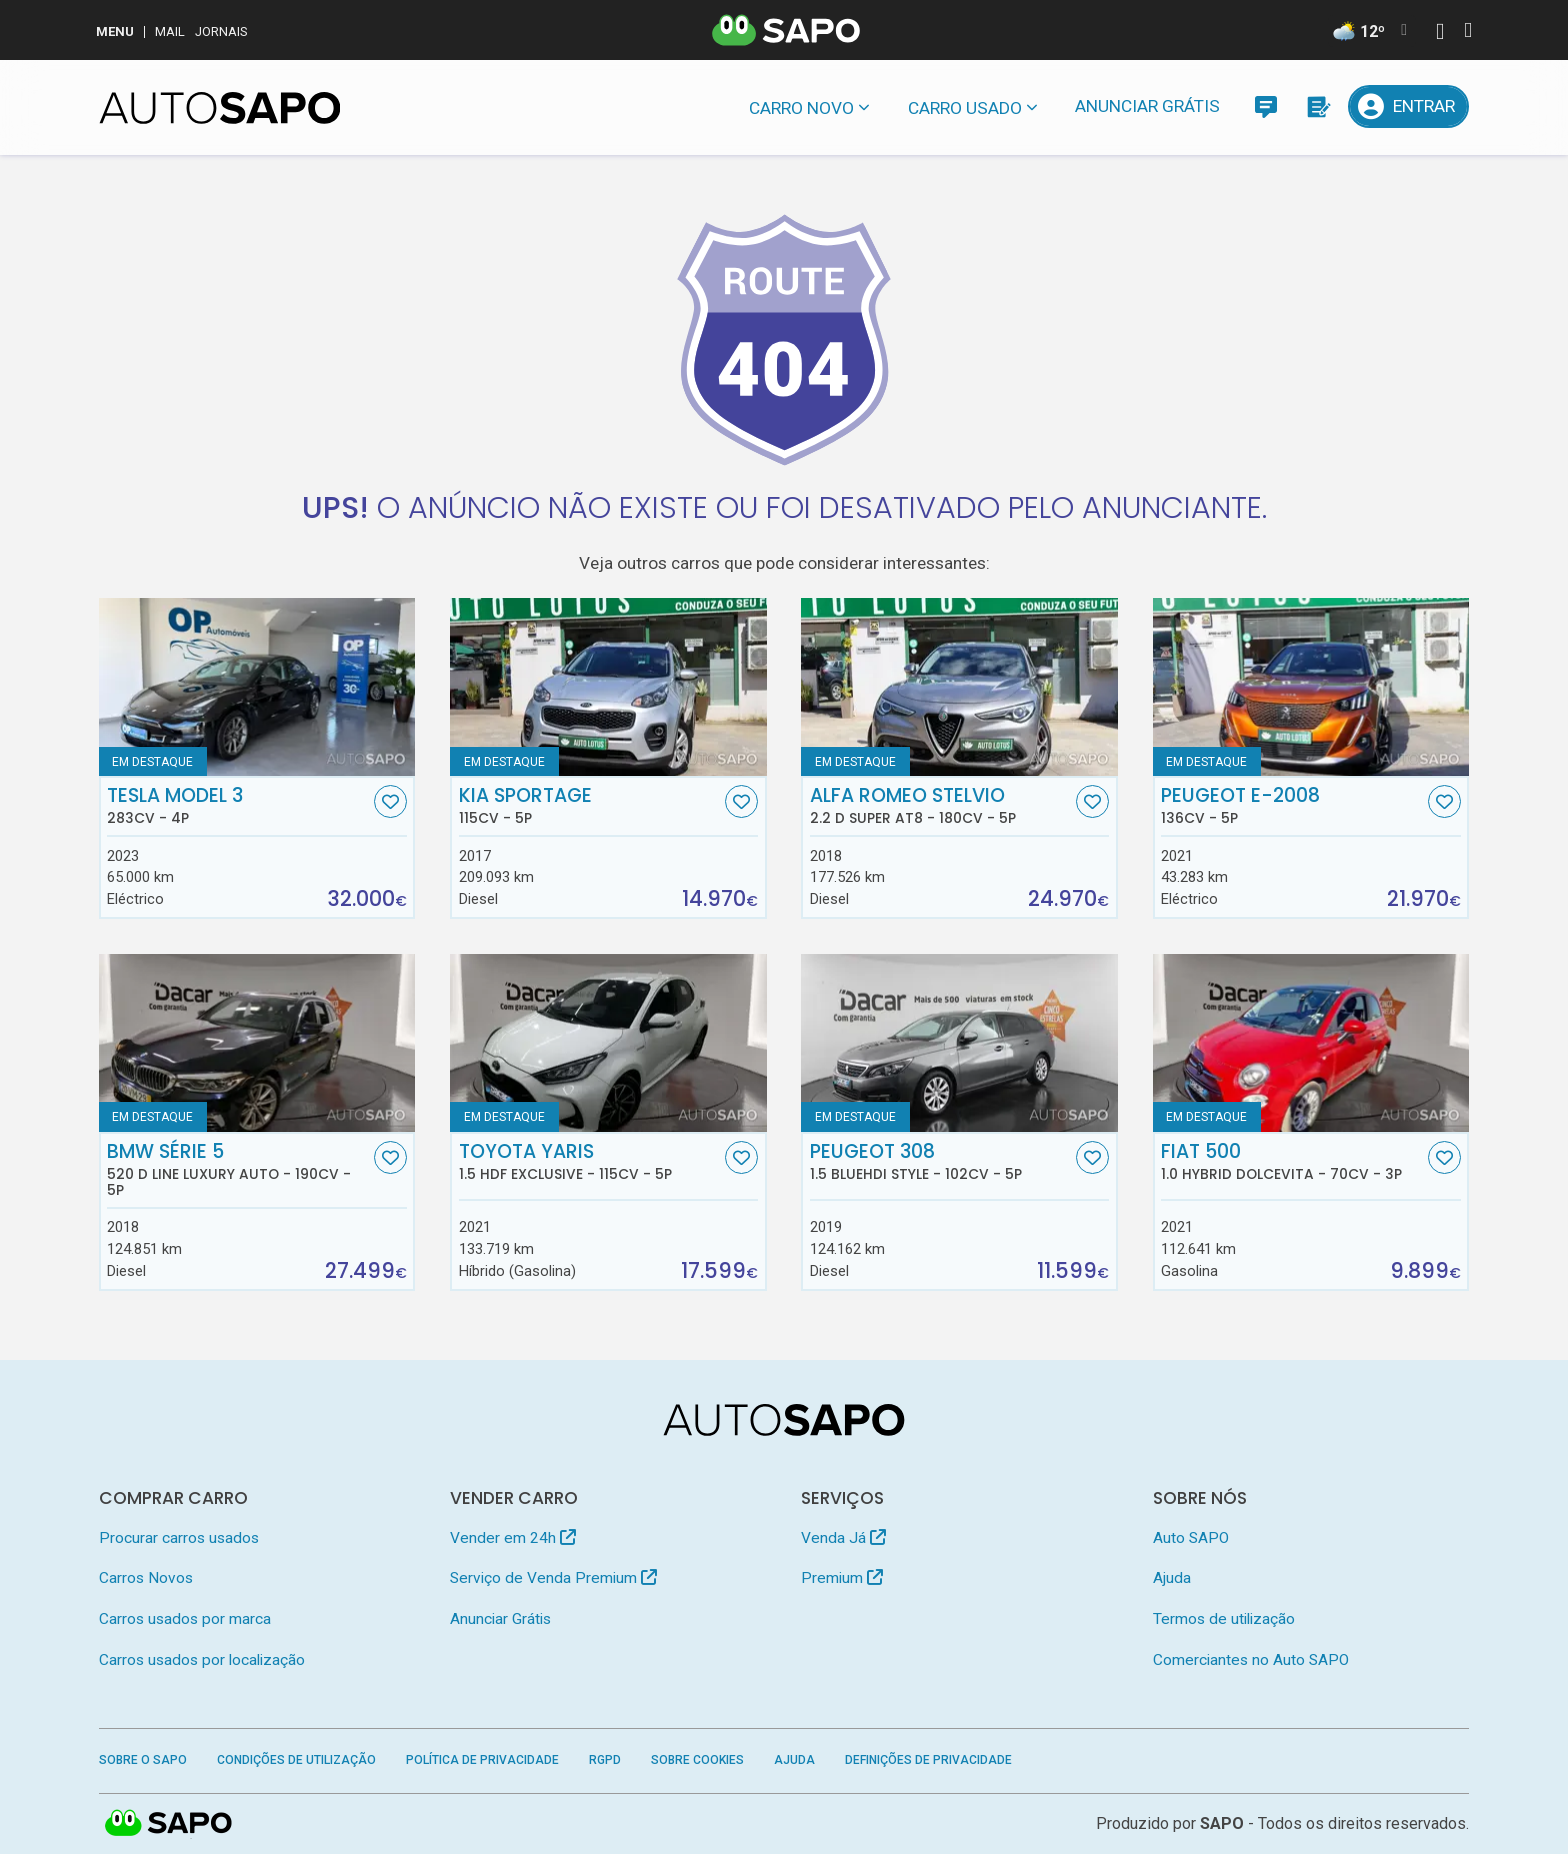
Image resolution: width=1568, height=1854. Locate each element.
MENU (115, 31)
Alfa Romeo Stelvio (941, 806)
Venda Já (843, 1538)
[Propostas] (1317, 106)
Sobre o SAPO (143, 1760)
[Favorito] (390, 801)
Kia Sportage (590, 806)
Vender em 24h (513, 1538)
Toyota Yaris (590, 1162)
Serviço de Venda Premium (553, 1578)
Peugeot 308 (941, 1162)
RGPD (605, 1760)
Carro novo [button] (801, 108)
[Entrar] (1409, 106)
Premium (842, 1578)
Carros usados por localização (202, 1660)
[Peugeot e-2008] (1311, 687)
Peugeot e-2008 (1292, 806)
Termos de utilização (1224, 1619)
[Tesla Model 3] (257, 687)
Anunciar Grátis (1147, 106)
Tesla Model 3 (238, 806)
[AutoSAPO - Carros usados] (220, 108)
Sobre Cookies (697, 1760)
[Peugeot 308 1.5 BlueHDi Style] (959, 1043)
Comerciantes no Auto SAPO (1251, 1660)
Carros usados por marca (185, 1619)
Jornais (221, 31)
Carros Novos (146, 1578)
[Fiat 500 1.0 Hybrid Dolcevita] (1311, 1043)
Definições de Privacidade (928, 1760)
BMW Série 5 (238, 1170)
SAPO (1222, 1823)
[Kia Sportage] (608, 687)
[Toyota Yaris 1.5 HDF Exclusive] (608, 1043)
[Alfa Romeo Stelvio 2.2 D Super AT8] (959, 687)
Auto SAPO (1191, 1538)
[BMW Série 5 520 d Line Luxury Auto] (257, 1043)
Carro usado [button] (965, 108)
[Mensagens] (1265, 106)
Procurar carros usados (179, 1538)
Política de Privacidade (482, 1760)
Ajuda (1172, 1578)
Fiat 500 (1292, 1162)
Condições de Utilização (296, 1760)
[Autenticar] (1440, 33)
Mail (170, 31)
